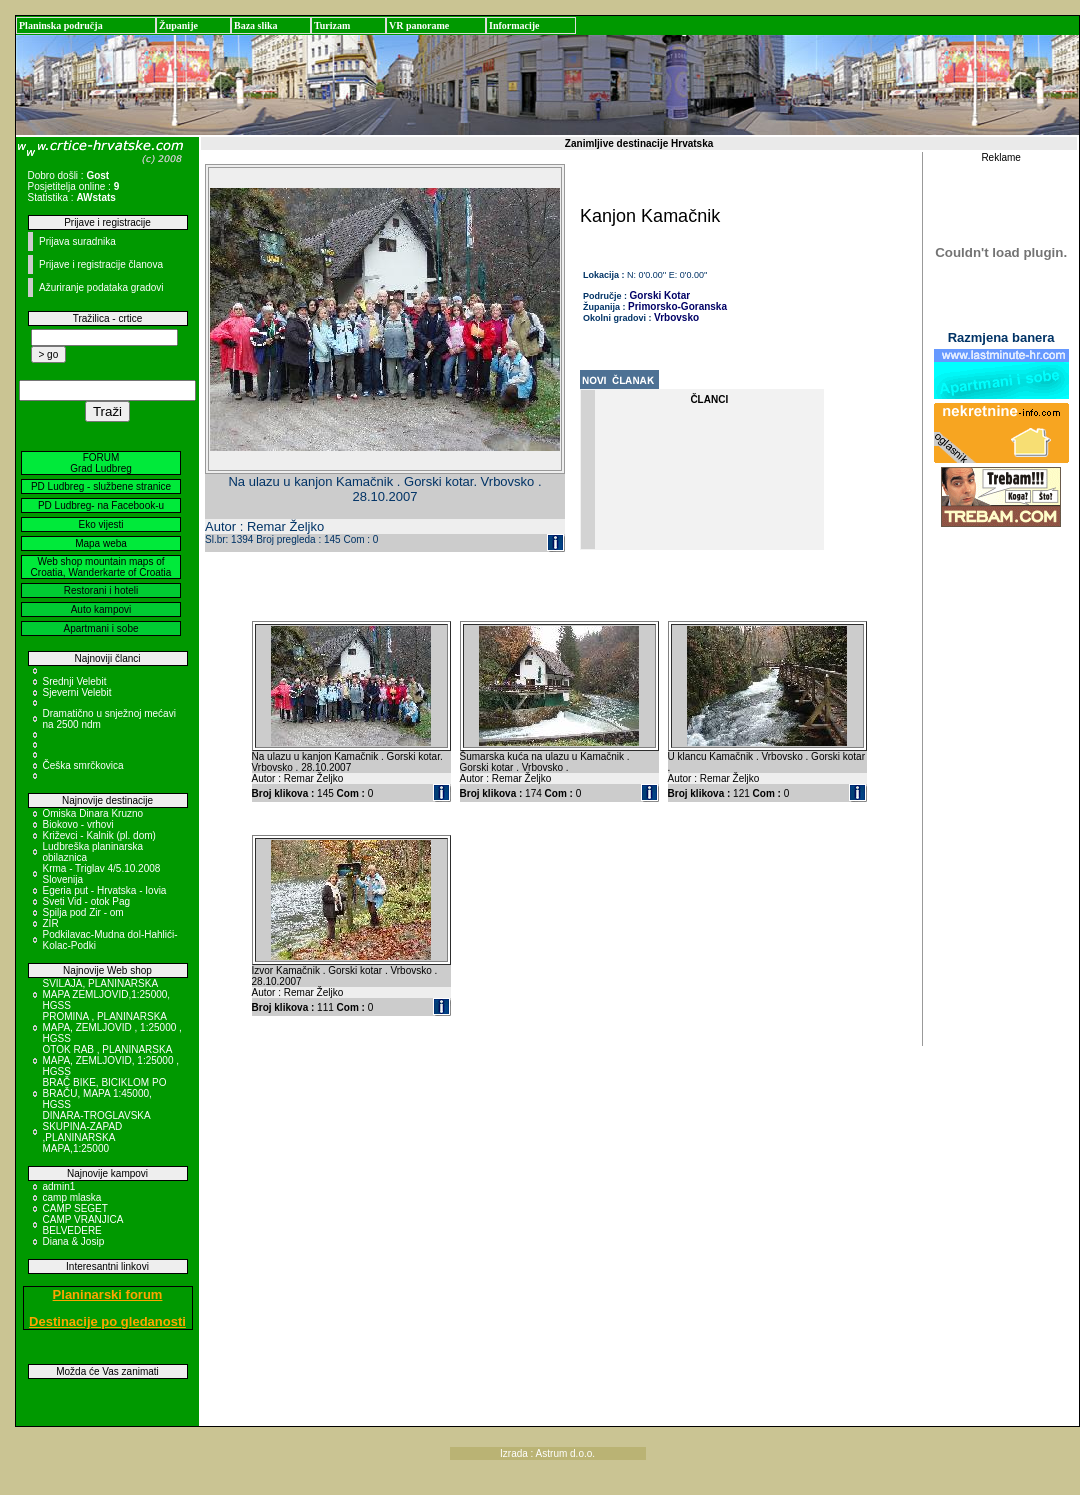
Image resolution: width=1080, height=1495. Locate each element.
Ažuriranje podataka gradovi (101, 287)
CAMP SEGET (75, 1208)
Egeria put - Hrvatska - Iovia (105, 890)
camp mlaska (72, 1197)
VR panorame (419, 25)
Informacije (514, 25)
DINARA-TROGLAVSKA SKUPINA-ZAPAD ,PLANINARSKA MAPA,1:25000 (97, 1132)
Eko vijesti (100, 524)
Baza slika (256, 25)
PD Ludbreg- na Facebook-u (101, 505)
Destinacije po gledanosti (107, 1321)
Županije (178, 25)
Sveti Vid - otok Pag (87, 901)
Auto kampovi (101, 609)
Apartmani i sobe (100, 628)
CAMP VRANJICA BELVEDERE (83, 1225)
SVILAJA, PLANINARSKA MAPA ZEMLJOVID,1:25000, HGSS (107, 994)
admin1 (59, 1186)
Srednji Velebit (75, 681)
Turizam (332, 25)
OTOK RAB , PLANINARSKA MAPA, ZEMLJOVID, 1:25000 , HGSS (111, 1060)
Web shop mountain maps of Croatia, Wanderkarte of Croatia (101, 567)
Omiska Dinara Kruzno (93, 813)
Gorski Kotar (660, 295)
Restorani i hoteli (101, 590)
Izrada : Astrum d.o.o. (547, 1453)
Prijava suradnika (77, 241)
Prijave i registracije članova (101, 264)
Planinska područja (61, 25)
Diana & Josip (74, 1241)
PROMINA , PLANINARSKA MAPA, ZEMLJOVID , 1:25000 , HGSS (112, 1027)
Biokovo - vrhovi (78, 824)
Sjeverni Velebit (77, 692)
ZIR (51, 923)
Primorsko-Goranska (677, 306)
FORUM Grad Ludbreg (101, 463)
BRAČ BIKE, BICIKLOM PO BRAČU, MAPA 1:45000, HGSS (105, 1093)
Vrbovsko (676, 317)
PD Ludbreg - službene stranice (101, 486)
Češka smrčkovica (83, 765)
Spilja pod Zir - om (83, 912)
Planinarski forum (108, 1294)
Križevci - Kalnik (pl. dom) (99, 835)
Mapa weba (101, 543)
